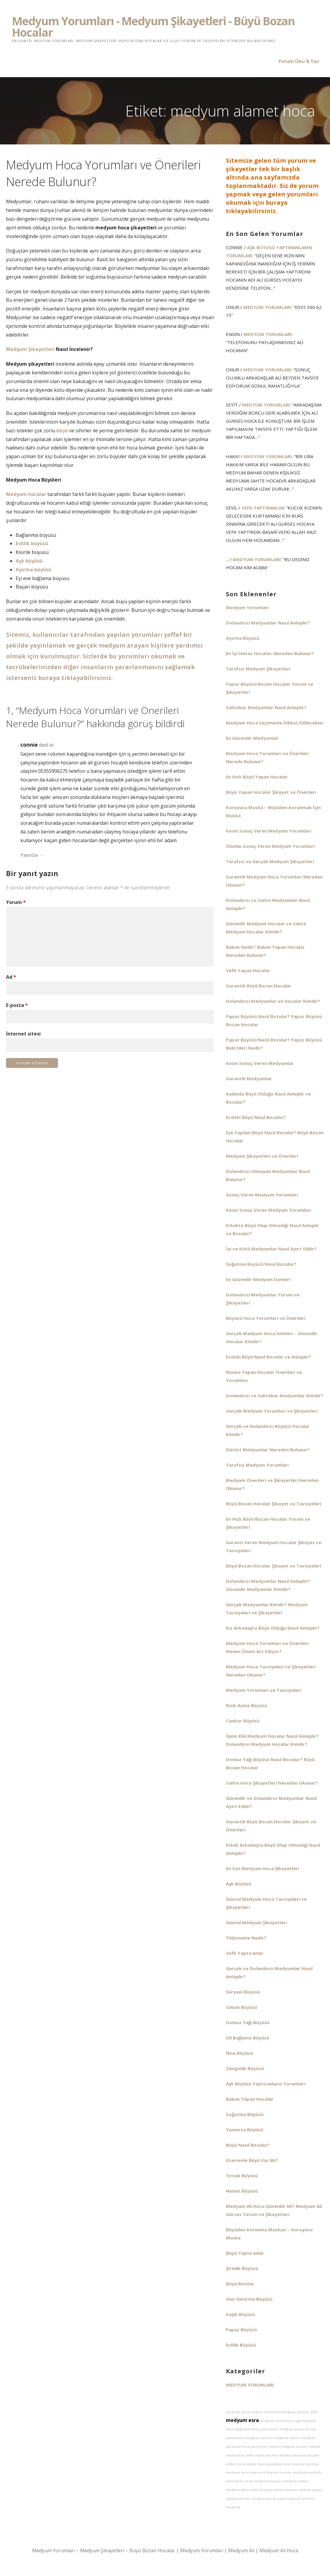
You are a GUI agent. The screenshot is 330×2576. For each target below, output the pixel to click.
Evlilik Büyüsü (241, 2345)
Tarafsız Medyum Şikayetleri (258, 669)
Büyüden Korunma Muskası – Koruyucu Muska (269, 2234)
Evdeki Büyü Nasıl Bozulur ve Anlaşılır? (268, 1357)
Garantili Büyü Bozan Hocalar (258, 986)
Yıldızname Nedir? (246, 1938)
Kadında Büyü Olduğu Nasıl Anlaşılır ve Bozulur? (268, 1098)
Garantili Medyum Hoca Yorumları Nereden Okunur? (274, 881)
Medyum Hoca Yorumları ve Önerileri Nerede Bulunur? (267, 757)
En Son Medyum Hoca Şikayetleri (262, 1868)
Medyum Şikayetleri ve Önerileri (262, 1156)
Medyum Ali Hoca (279, 2550)
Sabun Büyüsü (241, 2007)
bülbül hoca (235, 2464)
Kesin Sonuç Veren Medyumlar (260, 1063)
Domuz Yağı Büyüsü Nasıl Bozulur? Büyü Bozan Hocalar (270, 1763)
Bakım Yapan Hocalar (250, 2099)
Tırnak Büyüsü (242, 2175)
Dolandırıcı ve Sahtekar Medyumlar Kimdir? (274, 1395)
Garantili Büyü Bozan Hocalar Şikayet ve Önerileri (271, 1826)
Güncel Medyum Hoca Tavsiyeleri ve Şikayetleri (266, 1903)
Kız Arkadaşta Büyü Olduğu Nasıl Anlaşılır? (273, 1628)
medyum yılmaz (296, 2481)
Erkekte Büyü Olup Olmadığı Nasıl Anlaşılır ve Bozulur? (272, 1229)
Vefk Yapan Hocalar (248, 970)
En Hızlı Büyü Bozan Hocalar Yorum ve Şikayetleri (268, 1523)
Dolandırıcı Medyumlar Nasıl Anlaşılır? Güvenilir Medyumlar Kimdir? (268, 1585)
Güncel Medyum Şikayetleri (256, 1922)
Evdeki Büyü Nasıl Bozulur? (256, 1117)
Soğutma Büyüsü (244, 2114)
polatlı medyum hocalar (288, 2446)
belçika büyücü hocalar (279, 2490)
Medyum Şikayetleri (30, 349)
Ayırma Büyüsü (242, 638)
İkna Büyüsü (239, 2053)
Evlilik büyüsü (32, 543)
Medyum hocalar (26, 494)
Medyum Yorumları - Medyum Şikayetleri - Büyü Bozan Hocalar (153, 26)
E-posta (17, 1005)
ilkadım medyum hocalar (299, 2455)
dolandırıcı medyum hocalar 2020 (290, 2412)
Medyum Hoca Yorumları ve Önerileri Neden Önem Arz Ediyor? (267, 1647)
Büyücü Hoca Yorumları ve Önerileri (265, 1318)
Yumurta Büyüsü (244, 2130)
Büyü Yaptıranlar (245, 2253)
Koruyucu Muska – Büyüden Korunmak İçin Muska (273, 811)
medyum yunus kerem (297, 2429)
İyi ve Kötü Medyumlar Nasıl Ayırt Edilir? (271, 1249)
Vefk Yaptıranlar (263, 508)
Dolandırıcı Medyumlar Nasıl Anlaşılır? (268, 623)
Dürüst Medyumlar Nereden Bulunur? (268, 1450)
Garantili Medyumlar (249, 1078)
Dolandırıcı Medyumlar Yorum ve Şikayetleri (262, 1299)
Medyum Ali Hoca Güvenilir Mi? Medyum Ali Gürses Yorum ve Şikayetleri (274, 2210)
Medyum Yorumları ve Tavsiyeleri (263, 1690)
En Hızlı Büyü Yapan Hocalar (257, 777)
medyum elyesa (287, 2438)
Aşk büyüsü (29, 561)
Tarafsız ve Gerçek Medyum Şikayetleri (270, 861)
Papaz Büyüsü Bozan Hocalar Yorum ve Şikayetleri (269, 688)
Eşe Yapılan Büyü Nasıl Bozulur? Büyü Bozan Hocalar (274, 1136)
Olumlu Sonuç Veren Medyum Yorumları (270, 846)
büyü (62, 430)
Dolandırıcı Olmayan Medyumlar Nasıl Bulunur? (268, 1175)
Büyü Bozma (240, 2284)
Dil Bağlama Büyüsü (247, 2038)
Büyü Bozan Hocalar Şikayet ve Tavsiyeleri (273, 1504)
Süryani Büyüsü (243, 1992)
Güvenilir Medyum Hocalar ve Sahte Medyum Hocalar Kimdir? (266, 928)
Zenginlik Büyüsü (245, 2068)
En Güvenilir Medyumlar (252, 738)
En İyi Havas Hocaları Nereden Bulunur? (270, 653)
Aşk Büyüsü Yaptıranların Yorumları (269, 251)
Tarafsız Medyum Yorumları (257, 1465)
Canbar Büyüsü (243, 1721)
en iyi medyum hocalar (263, 2481)
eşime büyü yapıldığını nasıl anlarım (275, 2464)
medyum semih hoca (277, 2421)
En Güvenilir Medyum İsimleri (258, 1279)
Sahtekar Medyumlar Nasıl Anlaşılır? (266, 707)
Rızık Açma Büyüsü (246, 1705)
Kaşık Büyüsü (240, 2314)
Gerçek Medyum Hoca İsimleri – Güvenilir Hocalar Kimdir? (271, 1337)
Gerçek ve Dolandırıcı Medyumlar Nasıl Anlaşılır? (269, 1972)
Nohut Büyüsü (242, 2191)
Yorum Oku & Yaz (298, 61)
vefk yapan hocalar (262, 2455)
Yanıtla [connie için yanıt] (29, 855)
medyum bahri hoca (242, 2490)
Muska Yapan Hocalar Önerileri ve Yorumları (264, 1376)
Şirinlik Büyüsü (242, 2268)
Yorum (16, 902)
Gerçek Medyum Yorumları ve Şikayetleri (272, 1411)
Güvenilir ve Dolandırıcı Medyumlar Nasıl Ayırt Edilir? (271, 1802)
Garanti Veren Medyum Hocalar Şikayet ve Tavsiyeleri (273, 1546)
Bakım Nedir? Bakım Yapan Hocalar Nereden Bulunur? (265, 951)
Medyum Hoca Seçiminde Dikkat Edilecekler (275, 723)
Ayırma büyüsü (33, 569)
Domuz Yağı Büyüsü (247, 2022)
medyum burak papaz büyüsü (276, 2498)
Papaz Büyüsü (241, 2330)
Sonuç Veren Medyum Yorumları (262, 1195)
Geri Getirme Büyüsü (249, 2299)
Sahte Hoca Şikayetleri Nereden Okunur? (272, 1783)
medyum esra (242, 2420)
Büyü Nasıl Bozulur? (248, 2145)
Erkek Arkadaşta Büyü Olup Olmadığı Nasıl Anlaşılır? (273, 1849)
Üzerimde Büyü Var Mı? (252, 2160)
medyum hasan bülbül (244, 2412)
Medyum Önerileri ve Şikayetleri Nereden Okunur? (272, 1484)
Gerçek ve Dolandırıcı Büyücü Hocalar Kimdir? (268, 1430)
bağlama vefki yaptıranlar (256, 2429)
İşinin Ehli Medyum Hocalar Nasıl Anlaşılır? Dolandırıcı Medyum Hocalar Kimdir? (272, 1740)
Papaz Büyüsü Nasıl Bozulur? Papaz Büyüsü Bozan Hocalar (274, 1020)
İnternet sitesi (23, 1033)
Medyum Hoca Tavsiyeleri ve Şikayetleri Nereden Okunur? (271, 1671)
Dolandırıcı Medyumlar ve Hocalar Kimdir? (273, 1001)
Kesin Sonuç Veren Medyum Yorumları (268, 831)
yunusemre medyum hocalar (249, 2438)
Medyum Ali (241, 2550)
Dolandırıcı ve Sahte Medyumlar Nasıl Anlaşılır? (268, 904)
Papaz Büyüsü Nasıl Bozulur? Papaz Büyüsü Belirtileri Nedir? (274, 1044)
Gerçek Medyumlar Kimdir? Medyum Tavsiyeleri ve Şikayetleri (267, 1608)
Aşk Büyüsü (238, 1884)
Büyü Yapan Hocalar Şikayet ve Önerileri (271, 792)
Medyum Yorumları (267, 307)
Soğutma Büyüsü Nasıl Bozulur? (261, 1264)
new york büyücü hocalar (271, 2472)
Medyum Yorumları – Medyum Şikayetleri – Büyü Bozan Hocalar (103, 2550)
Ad (11, 977)
